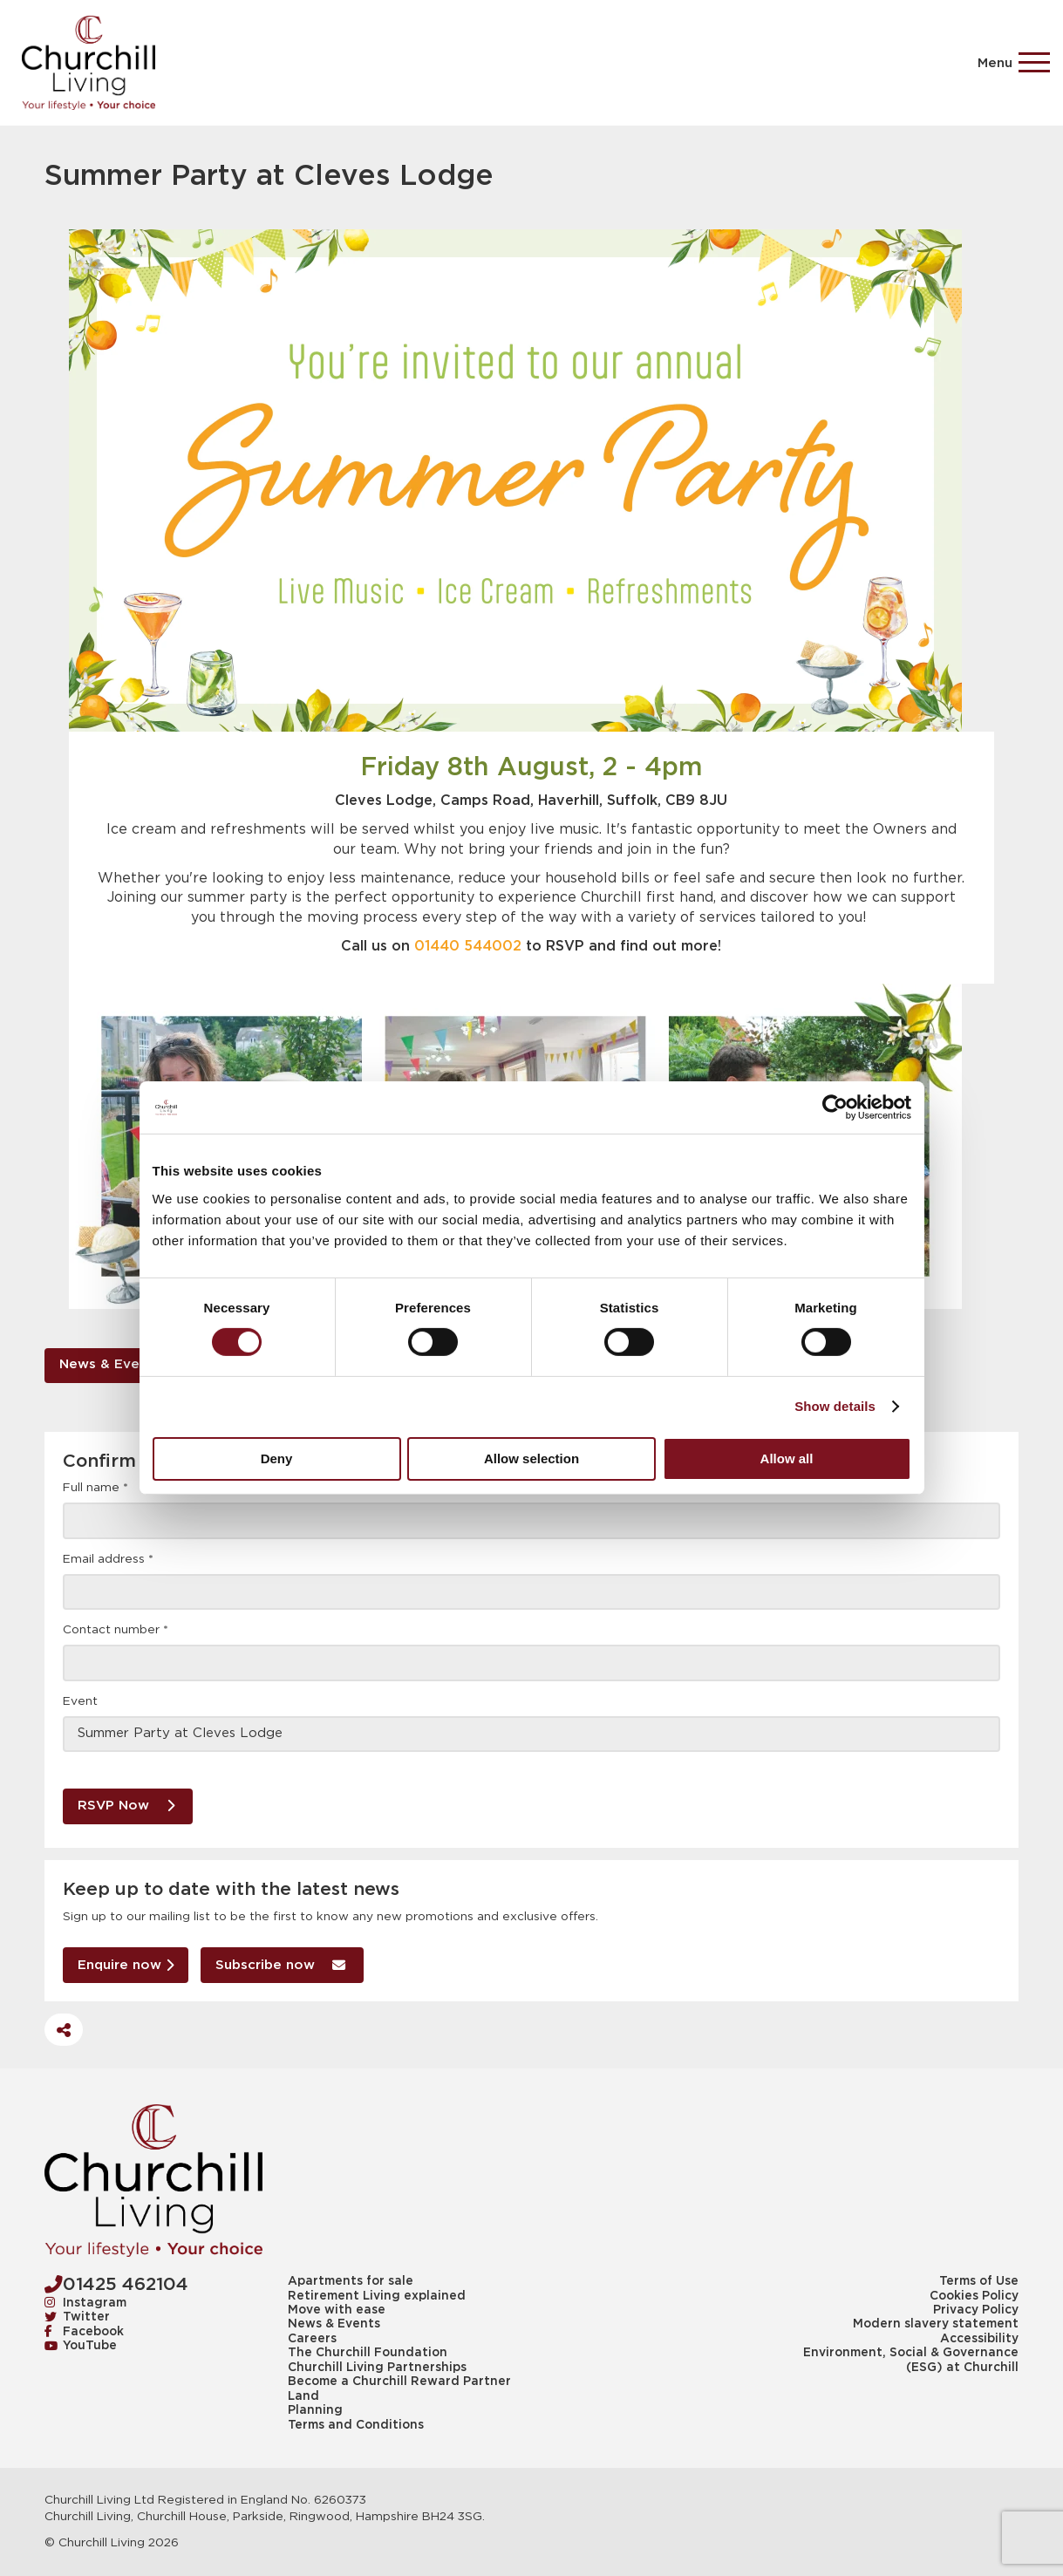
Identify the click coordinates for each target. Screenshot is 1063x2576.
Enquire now (126, 1964)
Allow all (787, 1458)
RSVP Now (126, 1804)
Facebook (84, 2332)
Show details (835, 1406)
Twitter (77, 2317)
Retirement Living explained (377, 2296)
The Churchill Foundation (367, 2353)
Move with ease (336, 2310)
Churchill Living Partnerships (377, 2367)
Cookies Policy (974, 2296)
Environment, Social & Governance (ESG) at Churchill (911, 2360)
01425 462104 (116, 2284)
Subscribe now (280, 1964)
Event (80, 1701)
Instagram (85, 2303)
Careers (312, 2339)
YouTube (80, 2346)
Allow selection (531, 1458)
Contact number (115, 1630)
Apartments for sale (350, 2281)
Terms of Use (979, 2281)
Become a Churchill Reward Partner (399, 2381)
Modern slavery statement (936, 2324)
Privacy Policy (976, 2310)
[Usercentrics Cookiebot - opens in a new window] (835, 1107)
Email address (108, 1559)
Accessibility (979, 2339)
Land (303, 2396)
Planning (315, 2410)
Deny (277, 1458)
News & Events (109, 1364)
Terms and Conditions (356, 2425)
